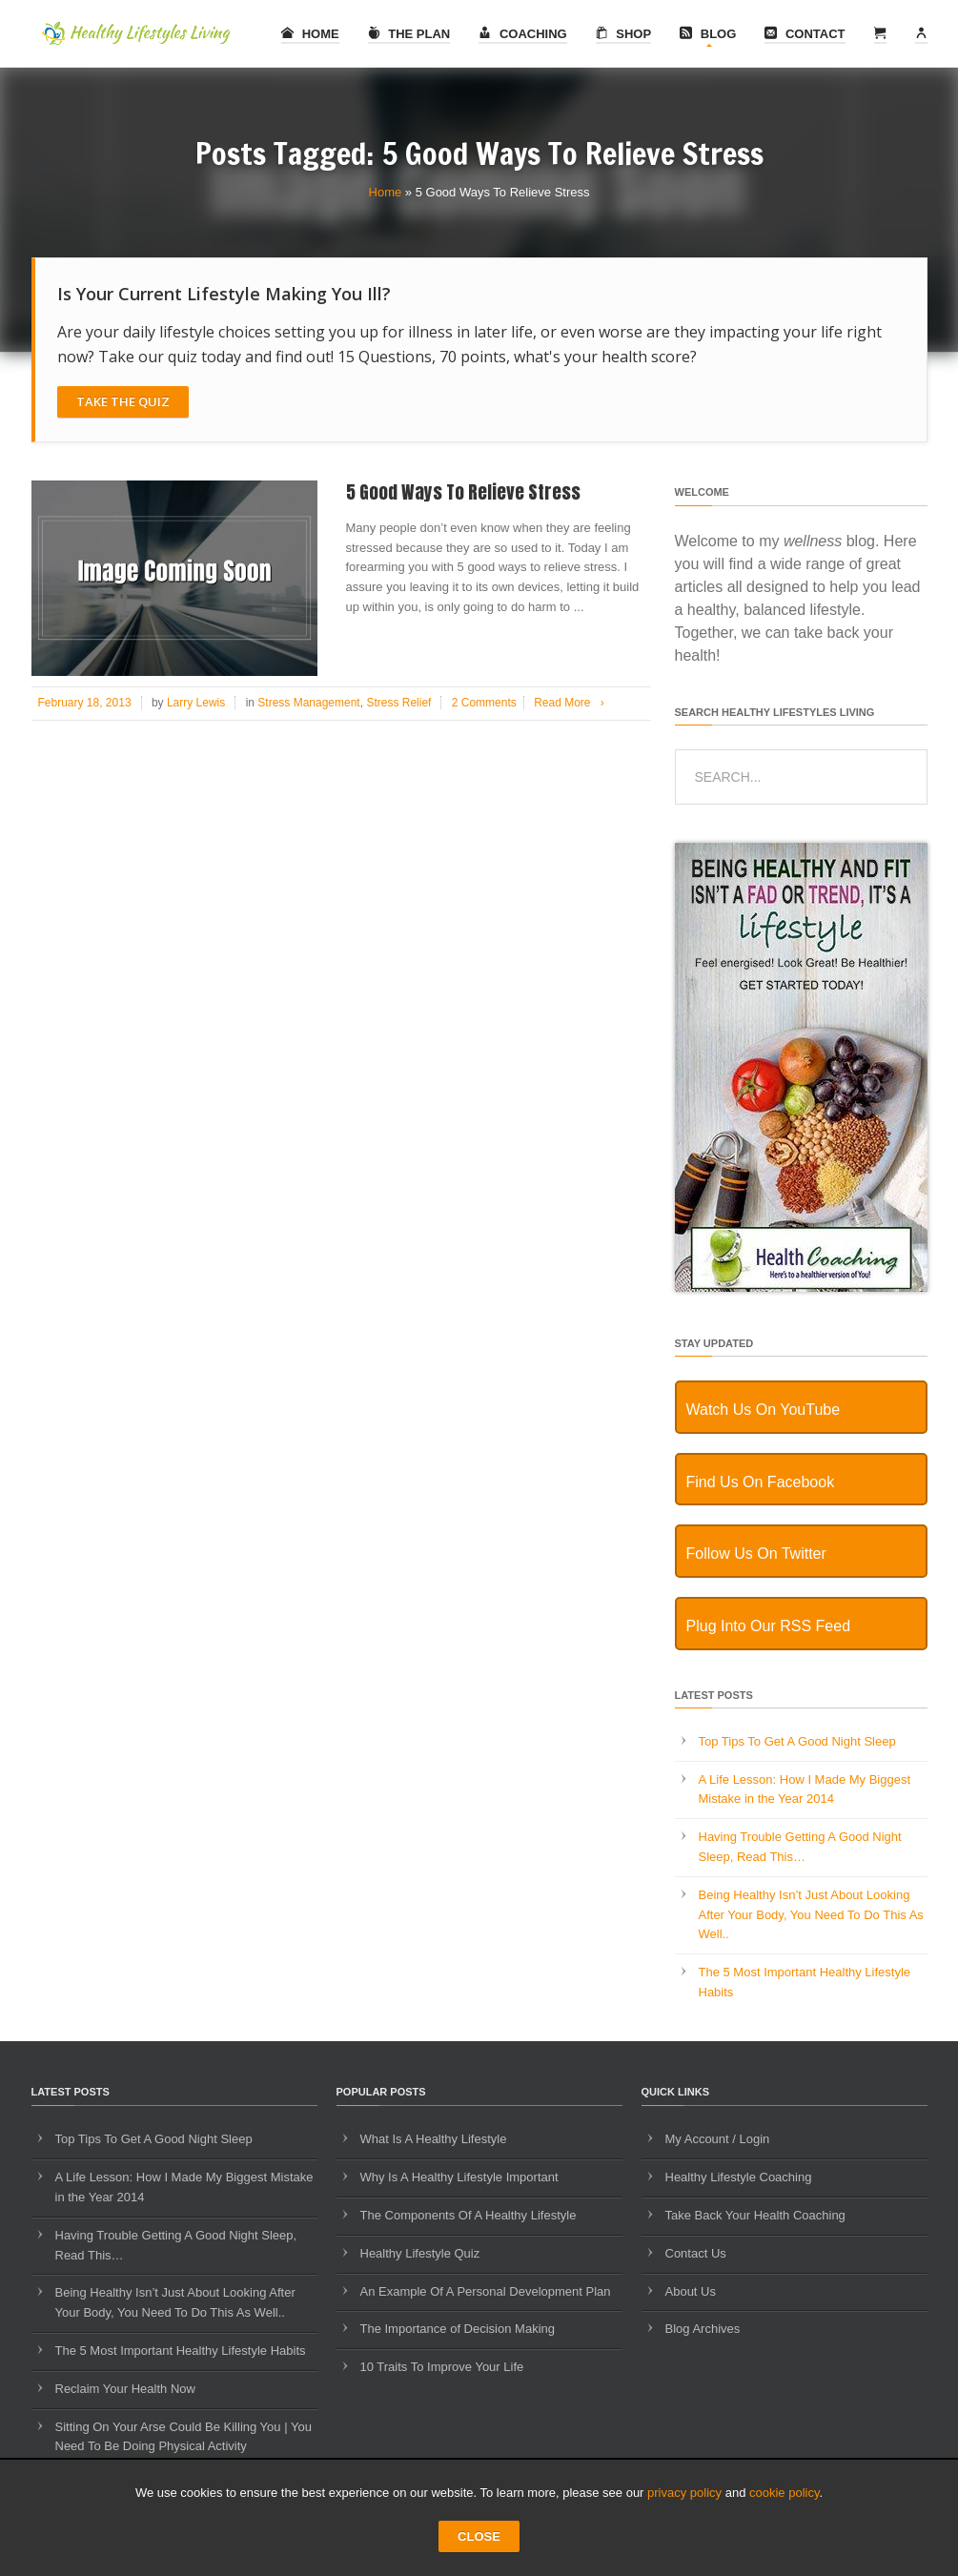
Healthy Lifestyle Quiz (420, 2253)
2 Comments (484, 702)
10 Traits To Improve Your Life (442, 2367)
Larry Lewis (196, 702)
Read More (572, 702)
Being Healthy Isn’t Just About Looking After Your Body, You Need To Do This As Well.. (811, 1915)
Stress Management (308, 702)
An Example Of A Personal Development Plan (485, 2291)
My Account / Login (717, 2139)
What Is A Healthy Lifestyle (433, 2139)
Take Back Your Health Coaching (755, 2215)
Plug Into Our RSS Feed (768, 1626)
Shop (623, 34)
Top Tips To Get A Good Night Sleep (797, 1741)
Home (310, 34)
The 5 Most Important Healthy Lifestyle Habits (180, 2350)
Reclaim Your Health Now (125, 2389)
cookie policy (784, 2492)
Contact (804, 34)
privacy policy (684, 2492)
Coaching (522, 34)
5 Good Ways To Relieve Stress (463, 492)
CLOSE (479, 2536)
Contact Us (695, 2253)
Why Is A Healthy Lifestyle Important (459, 2177)
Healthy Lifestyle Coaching (738, 2177)
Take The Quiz (123, 401)
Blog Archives (703, 2328)
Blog (708, 34)
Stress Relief (398, 702)
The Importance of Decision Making (457, 2328)
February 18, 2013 (85, 702)
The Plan (409, 34)
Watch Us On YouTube (763, 1409)
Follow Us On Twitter (756, 1553)
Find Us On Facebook (760, 1482)
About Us (690, 2291)
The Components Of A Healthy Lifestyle (468, 2215)
